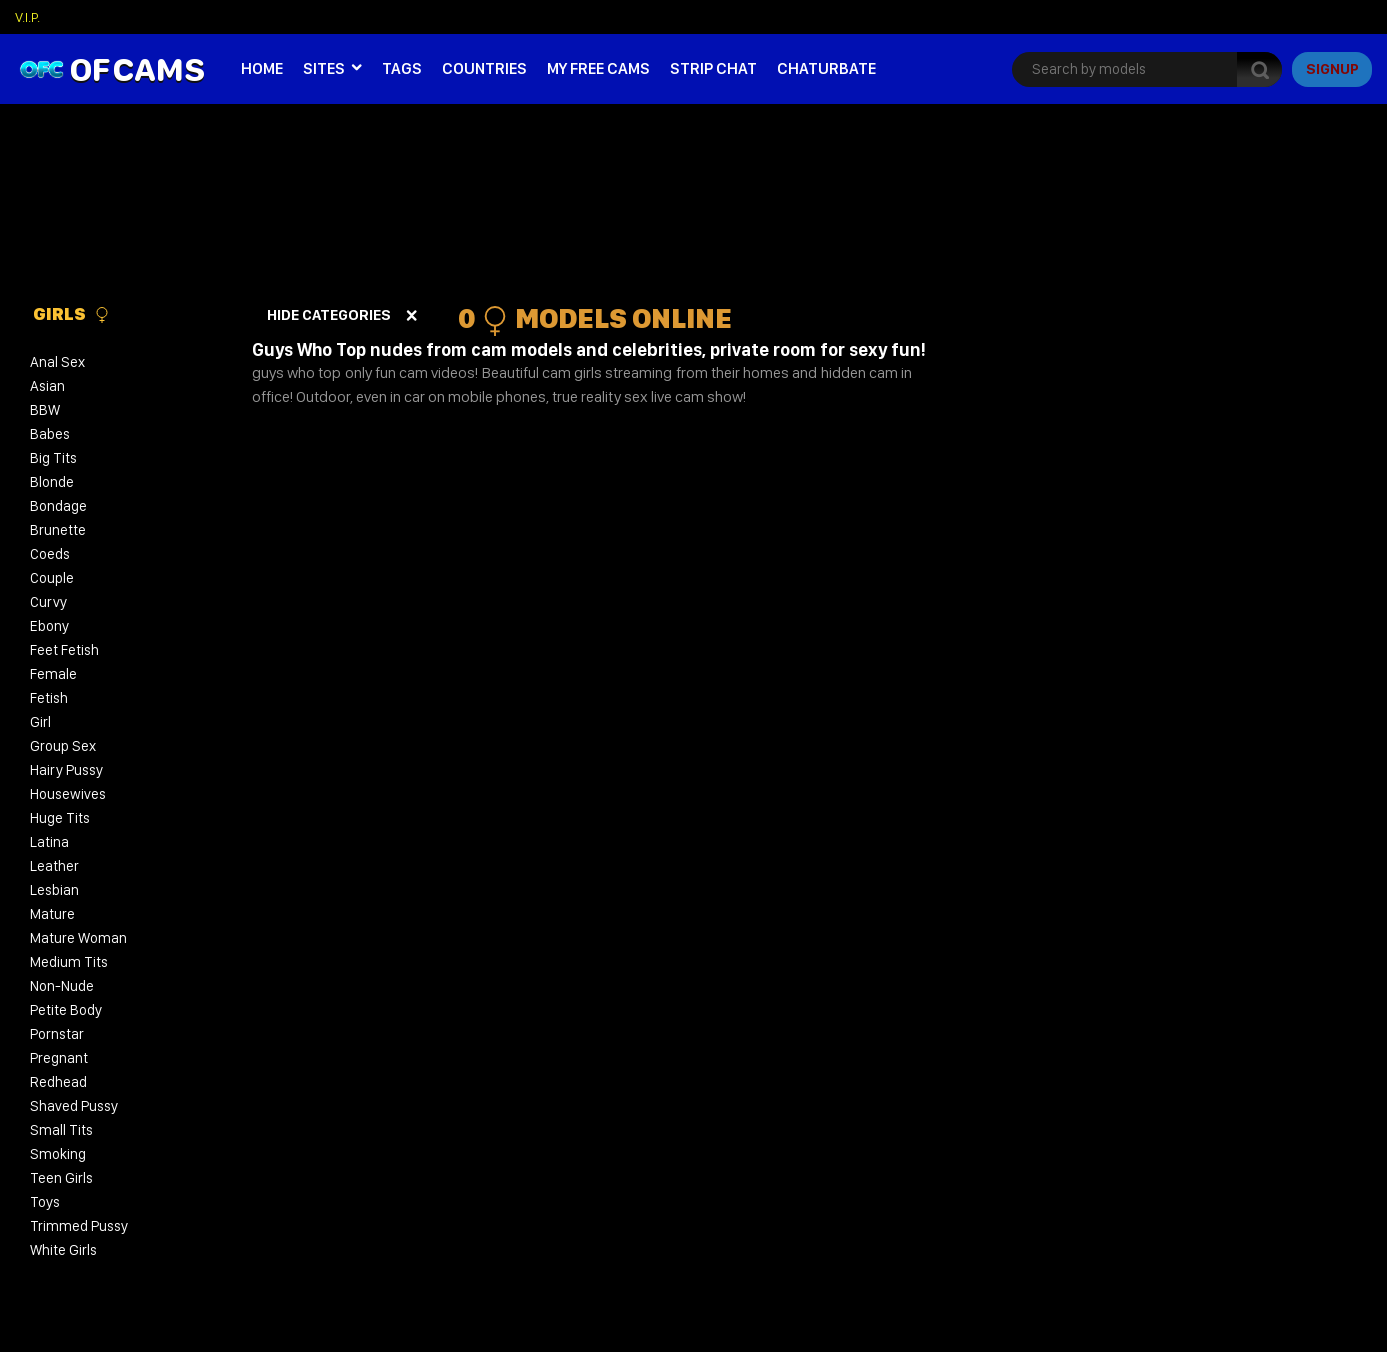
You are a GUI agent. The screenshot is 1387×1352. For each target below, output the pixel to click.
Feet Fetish (64, 650)
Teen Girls (61, 1178)
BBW (45, 410)
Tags (402, 68)
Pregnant (59, 1058)
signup (1332, 69)
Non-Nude (62, 986)
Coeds (50, 554)
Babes (50, 434)
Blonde (52, 482)
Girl (40, 722)
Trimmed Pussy (79, 1226)
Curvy (48, 602)
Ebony (49, 626)
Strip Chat (713, 68)
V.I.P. (27, 17)
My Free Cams (598, 68)
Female (53, 674)
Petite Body (66, 1010)
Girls (71, 314)
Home (262, 68)
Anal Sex (57, 362)
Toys (45, 1202)
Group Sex (63, 746)
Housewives (68, 794)
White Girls (63, 1250)
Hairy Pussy (66, 770)
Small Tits (61, 1130)
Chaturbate (826, 68)
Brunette (58, 530)
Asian (47, 386)
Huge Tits (60, 818)
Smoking (58, 1154)
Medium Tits (69, 962)
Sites (324, 68)
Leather (54, 866)
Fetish (49, 698)
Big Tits (53, 458)
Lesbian (54, 890)
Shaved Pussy (74, 1106)
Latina (49, 842)
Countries (484, 68)
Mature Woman (78, 938)
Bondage (58, 506)
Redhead (58, 1082)
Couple (52, 578)
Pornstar (57, 1034)
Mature (52, 914)
